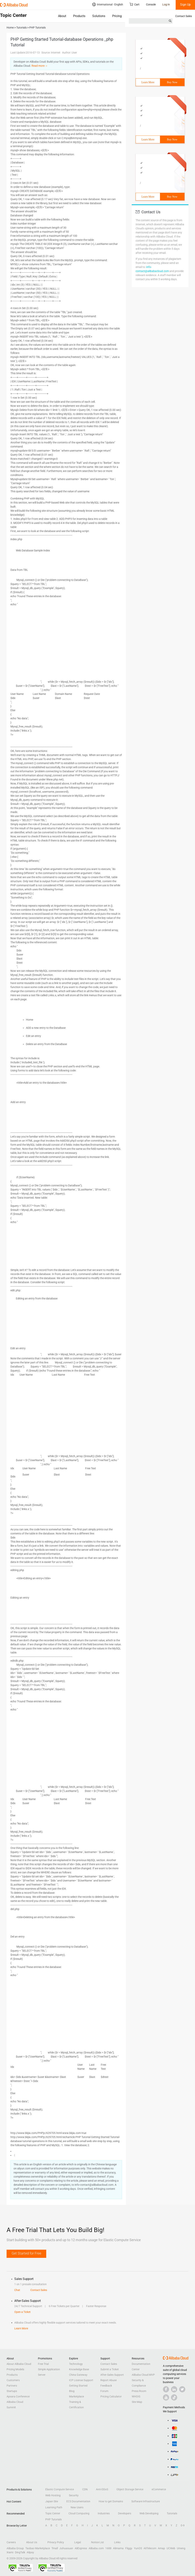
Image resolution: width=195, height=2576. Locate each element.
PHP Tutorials (53, 2519)
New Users (77, 2507)
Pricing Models (15, 2369)
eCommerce (159, 2489)
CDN (85, 2489)
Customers (13, 2380)
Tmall (54, 2548)
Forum (104, 2391)
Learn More (147, 82)
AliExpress (81, 2548)
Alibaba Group (15, 2548)
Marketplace (76, 2396)
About (62, 16)
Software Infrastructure (145, 2501)
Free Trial (43, 2363)
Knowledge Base (79, 2369)
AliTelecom (150, 2548)
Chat (17, 2290)
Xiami (10, 2552)
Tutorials (172, 2513)
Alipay (30, 2552)
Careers (11, 2542)
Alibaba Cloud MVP (143, 2374)
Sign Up (185, 4)
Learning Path (53, 2507)
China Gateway (78, 2374)
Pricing (117, 16)
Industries (104, 2513)
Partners (12, 2385)
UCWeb (171, 2548)
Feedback (106, 2385)
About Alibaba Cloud (19, 2363)
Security (74, 2495)
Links (117, 2542)
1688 (108, 2548)
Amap (161, 2548)
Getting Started (78, 2385)
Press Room (139, 2391)
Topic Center (52, 2513)
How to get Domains (111, 2501)
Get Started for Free (26, 2253)
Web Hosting (53, 2495)
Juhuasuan (66, 2548)
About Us (31, 2542)
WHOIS (136, 2396)
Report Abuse (108, 2380)
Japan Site (51, 2501)
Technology (76, 2363)
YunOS (138, 2548)
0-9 (183, 2525)
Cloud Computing (78, 2513)
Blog (71, 2391)
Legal (77, 2542)
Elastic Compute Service (59, 2489)
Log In (166, 4)
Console (151, 4)
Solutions (98, 16)
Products (79, 16)
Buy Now (172, 82)
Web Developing (148, 2513)
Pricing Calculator (111, 2396)
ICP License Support (81, 2380)
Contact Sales (183, 16)
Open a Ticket (22, 2311)
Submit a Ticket (109, 2369)
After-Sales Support (112, 2374)
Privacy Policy (55, 2542)
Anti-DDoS (102, 2489)
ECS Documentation (78, 2501)
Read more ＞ (40, 65)
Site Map (137, 2401)
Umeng (181, 2548)
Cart (134, 4)
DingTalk (20, 2552)
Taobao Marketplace (37, 2548)
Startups (12, 2391)
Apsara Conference (18, 2396)
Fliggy (128, 2548)
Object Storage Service (129, 2489)
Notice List (97, 2542)
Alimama (118, 2548)
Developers (124, 2513)
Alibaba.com (96, 2548)
